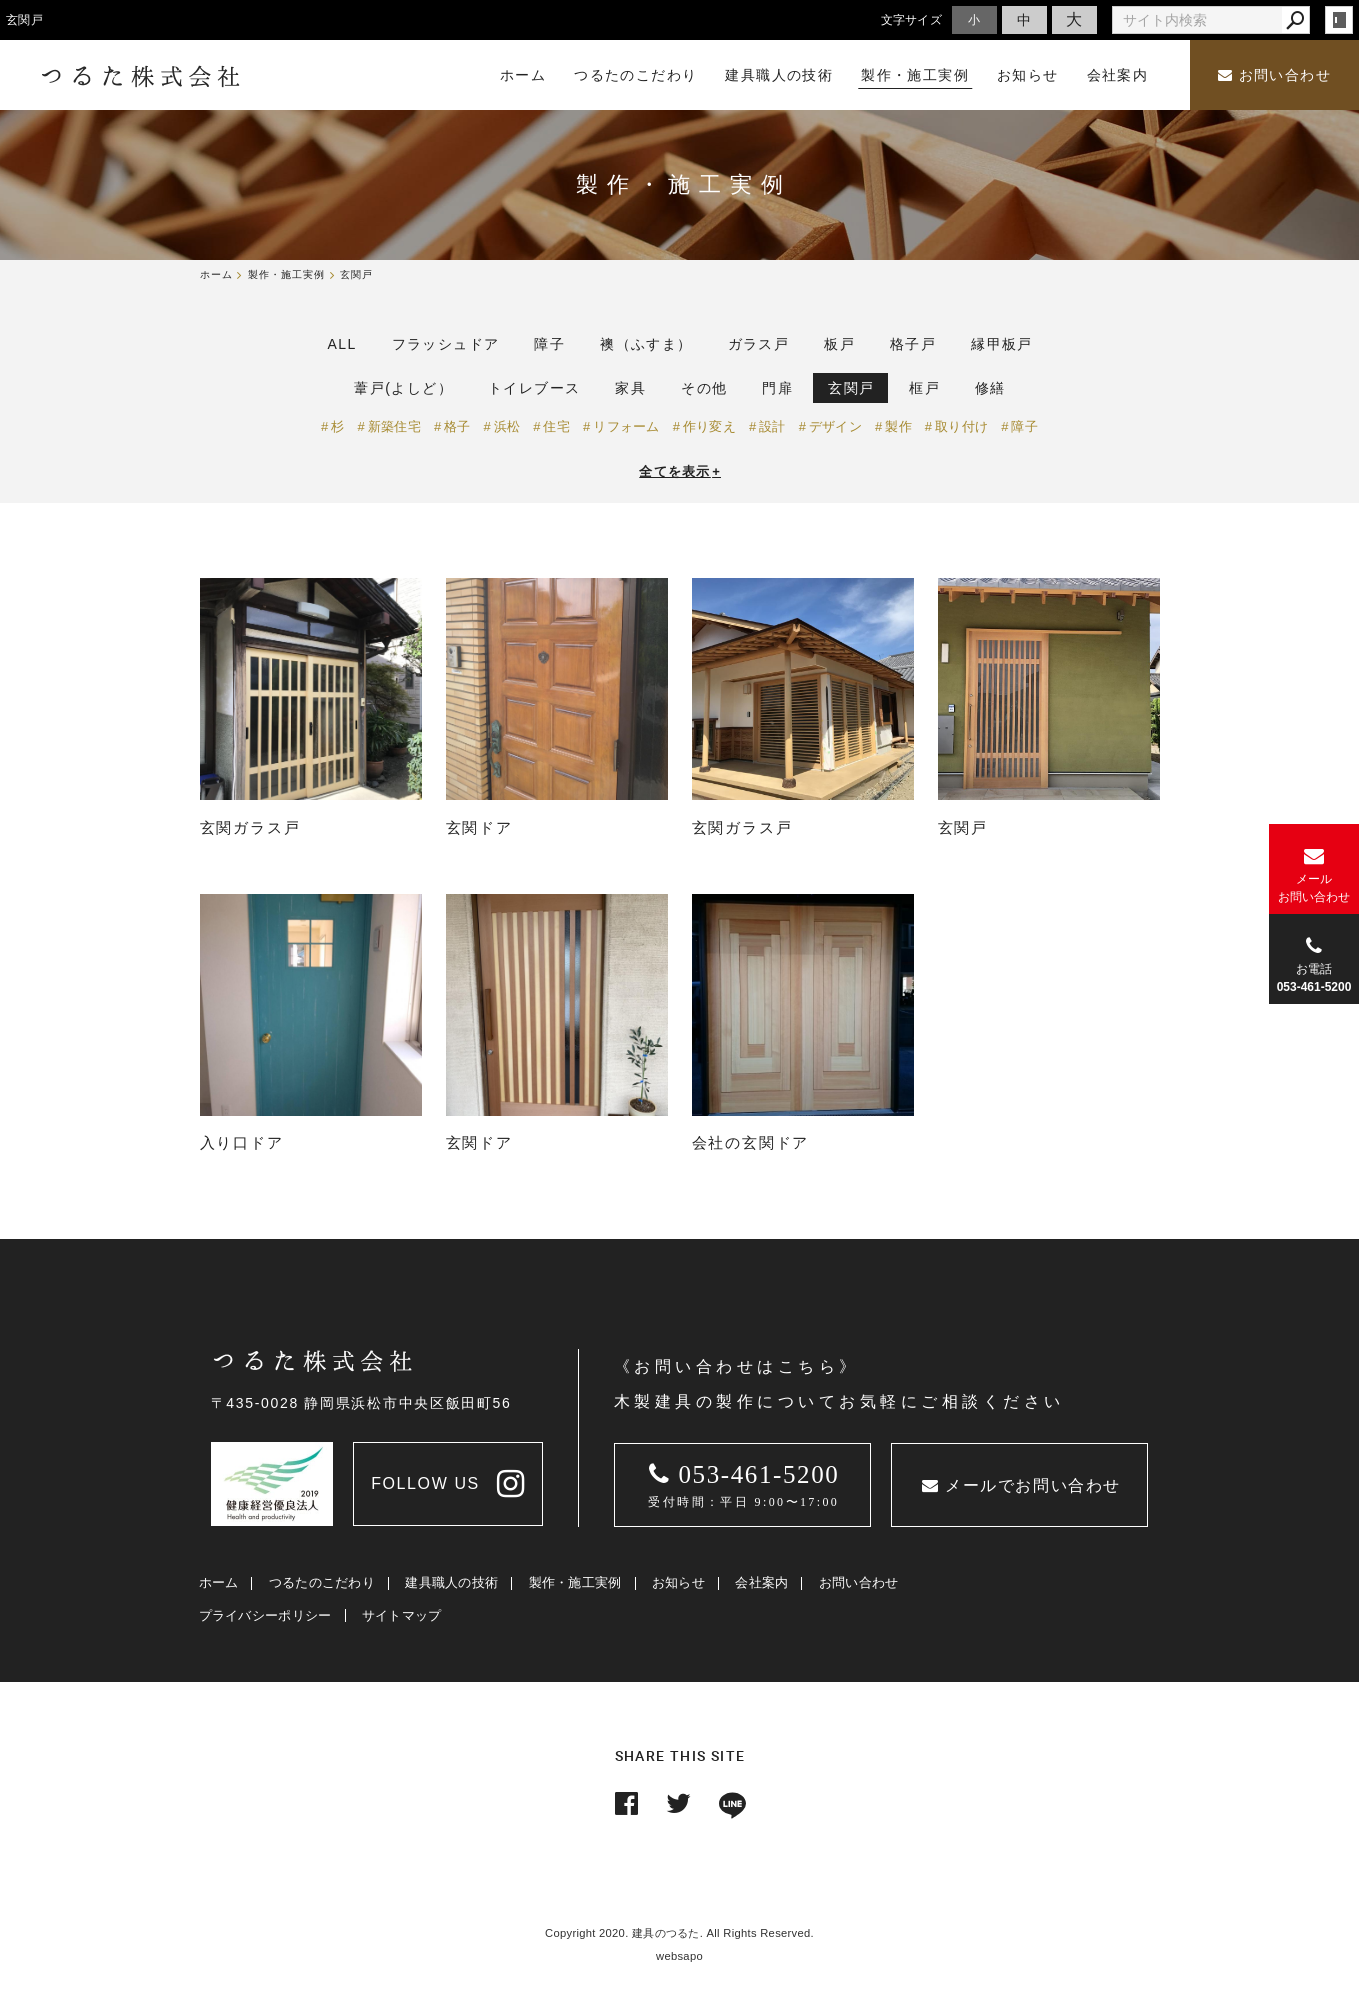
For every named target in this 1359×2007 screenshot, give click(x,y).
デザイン (835, 426)
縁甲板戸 (1002, 344)
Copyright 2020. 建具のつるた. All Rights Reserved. (679, 1933)
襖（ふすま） (646, 344)
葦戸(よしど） (403, 388)
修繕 (990, 388)
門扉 (777, 388)
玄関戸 (851, 388)
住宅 (556, 426)
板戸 (839, 344)
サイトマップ (402, 1615)
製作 (898, 426)
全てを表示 (680, 471)
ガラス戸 (759, 344)
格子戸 (913, 344)
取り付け (961, 426)
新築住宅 (394, 426)
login (1339, 20)
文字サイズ (912, 19)
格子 (457, 426)
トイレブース (534, 388)
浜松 (507, 426)
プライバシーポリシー (265, 1615)
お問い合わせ (1274, 75)
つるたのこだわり (322, 1582)
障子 (549, 344)
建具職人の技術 (451, 1582)
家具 (630, 388)
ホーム (219, 1582)
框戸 (924, 388)
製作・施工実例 (575, 1582)
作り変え (709, 426)
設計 (772, 426)
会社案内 (761, 1582)
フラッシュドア (446, 344)
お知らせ (678, 1582)
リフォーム (626, 426)
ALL (342, 344)
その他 (704, 388)
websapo (679, 1956)
